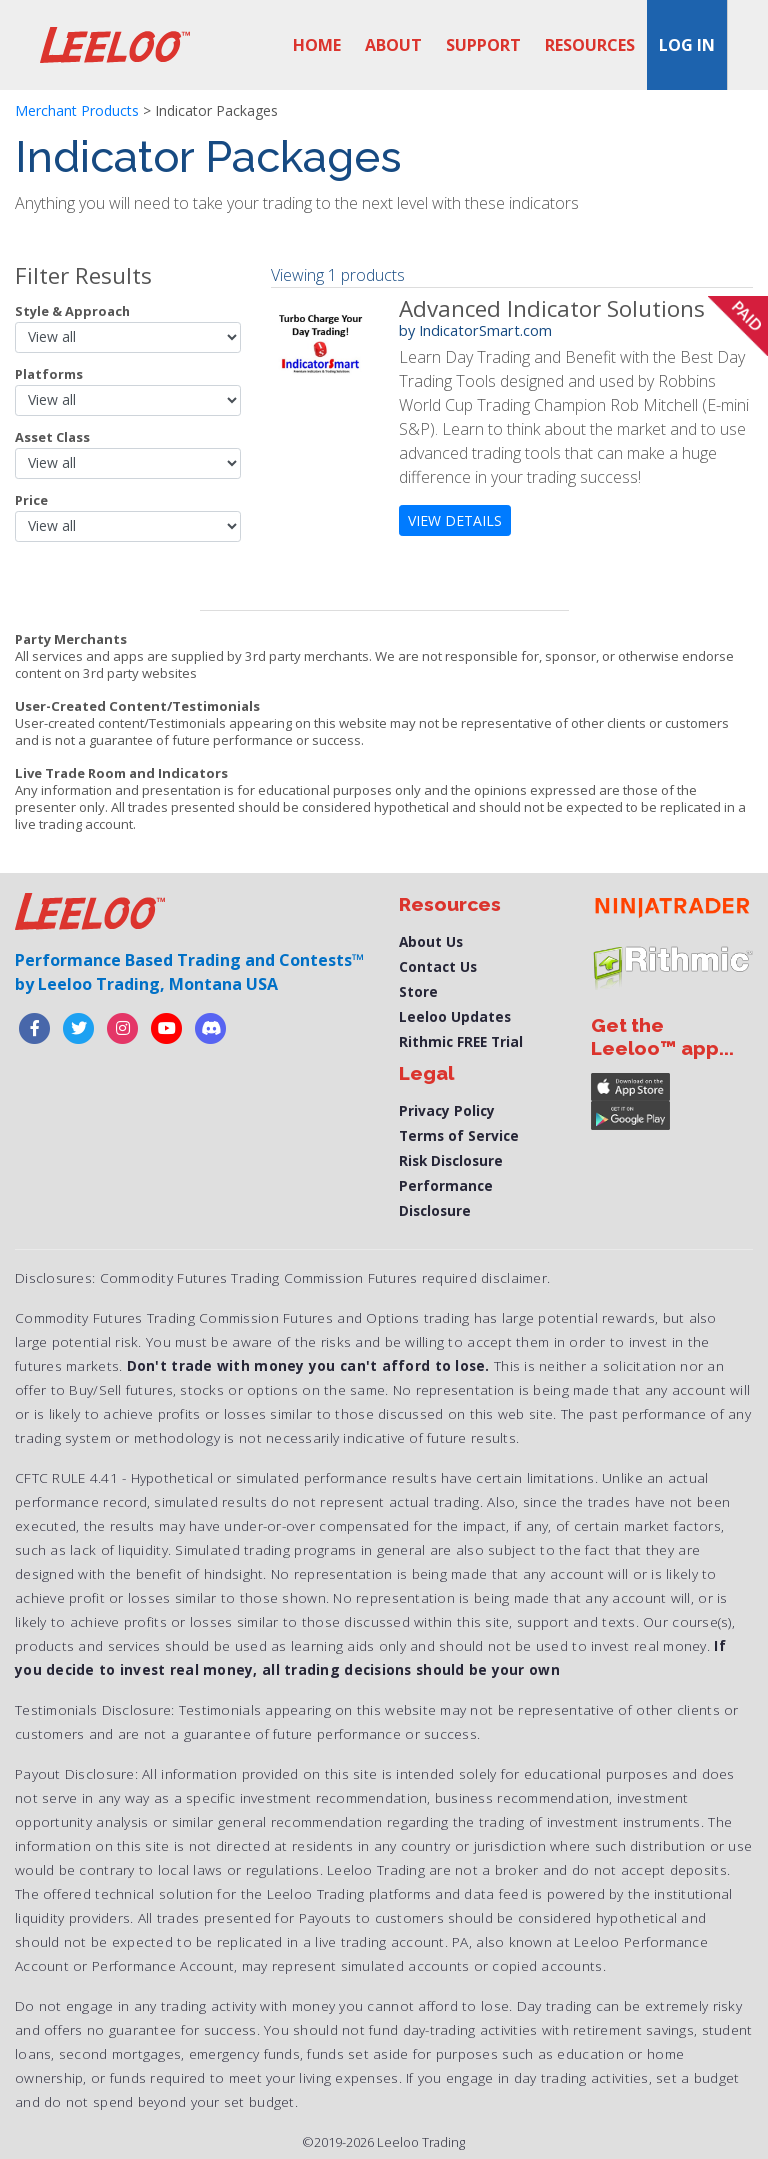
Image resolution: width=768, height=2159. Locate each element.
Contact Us (438, 966)
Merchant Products (77, 110)
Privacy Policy (447, 1110)
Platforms (49, 374)
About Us (431, 941)
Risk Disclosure (451, 1160)
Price (31, 500)
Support (483, 45)
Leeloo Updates (455, 1016)
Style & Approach (72, 311)
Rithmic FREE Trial (461, 1041)
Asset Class (52, 437)
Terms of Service (459, 1135)
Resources (590, 45)
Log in (687, 45)
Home (317, 45)
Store (418, 991)
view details (455, 520)
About (393, 45)
